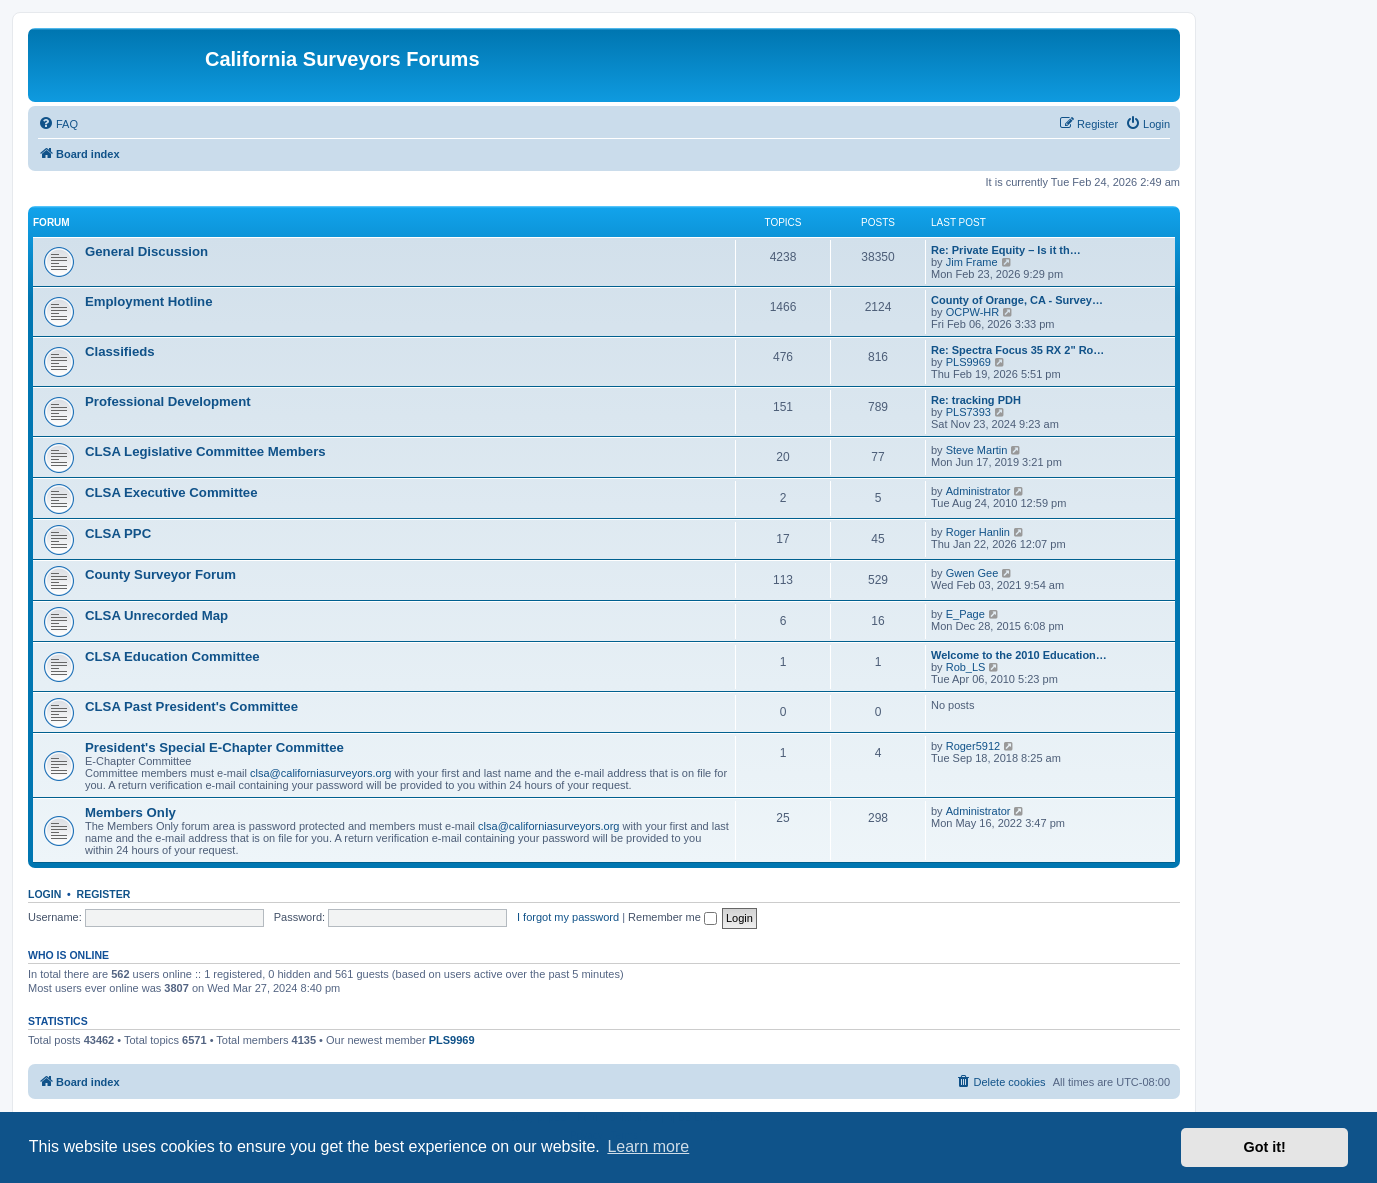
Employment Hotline (149, 301)
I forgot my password (568, 917)
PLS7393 (968, 412)
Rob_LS (966, 667)
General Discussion (146, 251)
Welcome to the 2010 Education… (1019, 655)
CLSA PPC (118, 533)
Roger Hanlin (978, 532)
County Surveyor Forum (160, 574)
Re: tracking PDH (976, 400)
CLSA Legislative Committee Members (205, 451)
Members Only (130, 812)
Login (44, 894)
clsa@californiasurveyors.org (320, 773)
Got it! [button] (1265, 1147)
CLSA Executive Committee (171, 492)
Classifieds (120, 351)
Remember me (672, 917)
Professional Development (168, 401)
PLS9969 (968, 362)
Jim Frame (972, 262)
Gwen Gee (972, 573)
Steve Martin (977, 450)
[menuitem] (58, 124)
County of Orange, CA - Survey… (1017, 300)
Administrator (978, 491)
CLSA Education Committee (172, 656)
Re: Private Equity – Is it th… (1006, 250)
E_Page (965, 614)
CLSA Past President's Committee (191, 706)
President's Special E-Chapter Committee (214, 747)
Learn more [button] (648, 1146)
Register (104, 894)
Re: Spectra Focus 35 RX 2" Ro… (1017, 350)
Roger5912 (973, 746)
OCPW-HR (973, 312)
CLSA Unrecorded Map (156, 615)
